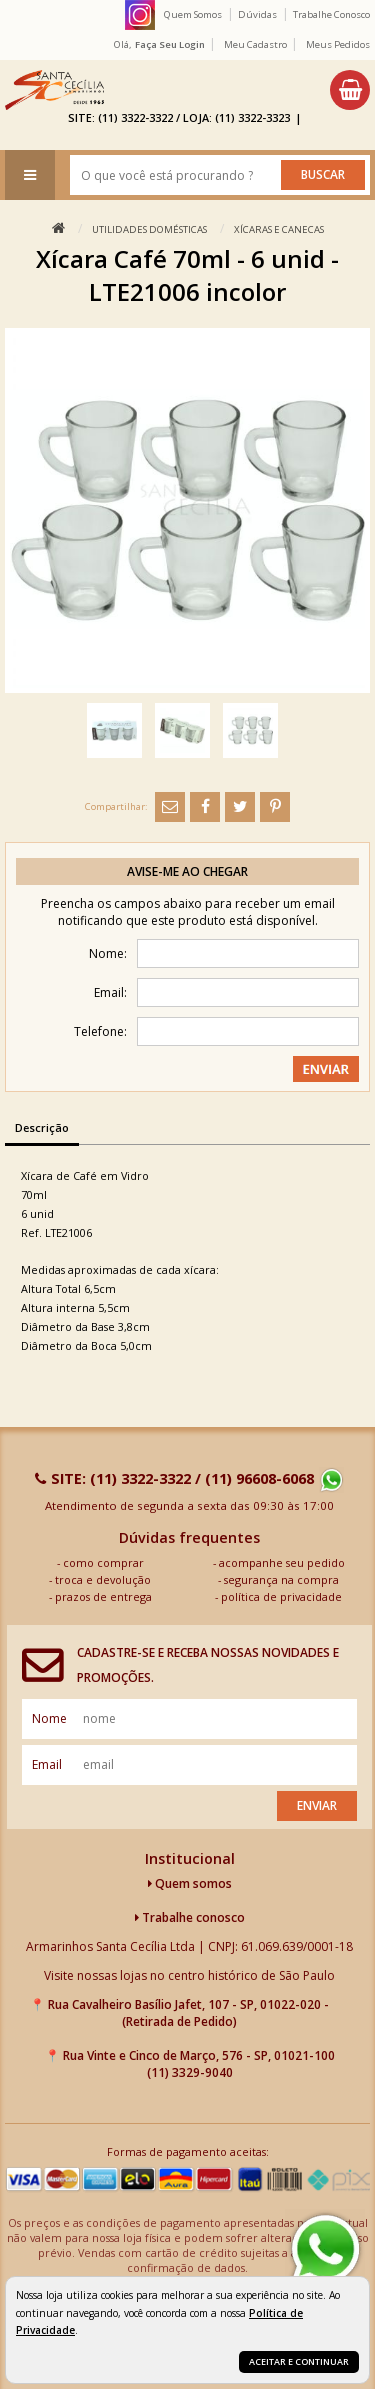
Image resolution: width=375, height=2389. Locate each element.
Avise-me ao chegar (187, 871)
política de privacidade (281, 1596)
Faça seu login (170, 44)
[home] (54, 90)
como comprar (103, 1562)
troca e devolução (103, 1579)
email (47, 1764)
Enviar (317, 1805)
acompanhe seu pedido (282, 1562)
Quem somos (190, 1883)
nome (49, 1718)
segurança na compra (281, 1579)
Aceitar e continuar (299, 2361)
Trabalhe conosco (190, 1917)
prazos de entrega (103, 1596)
